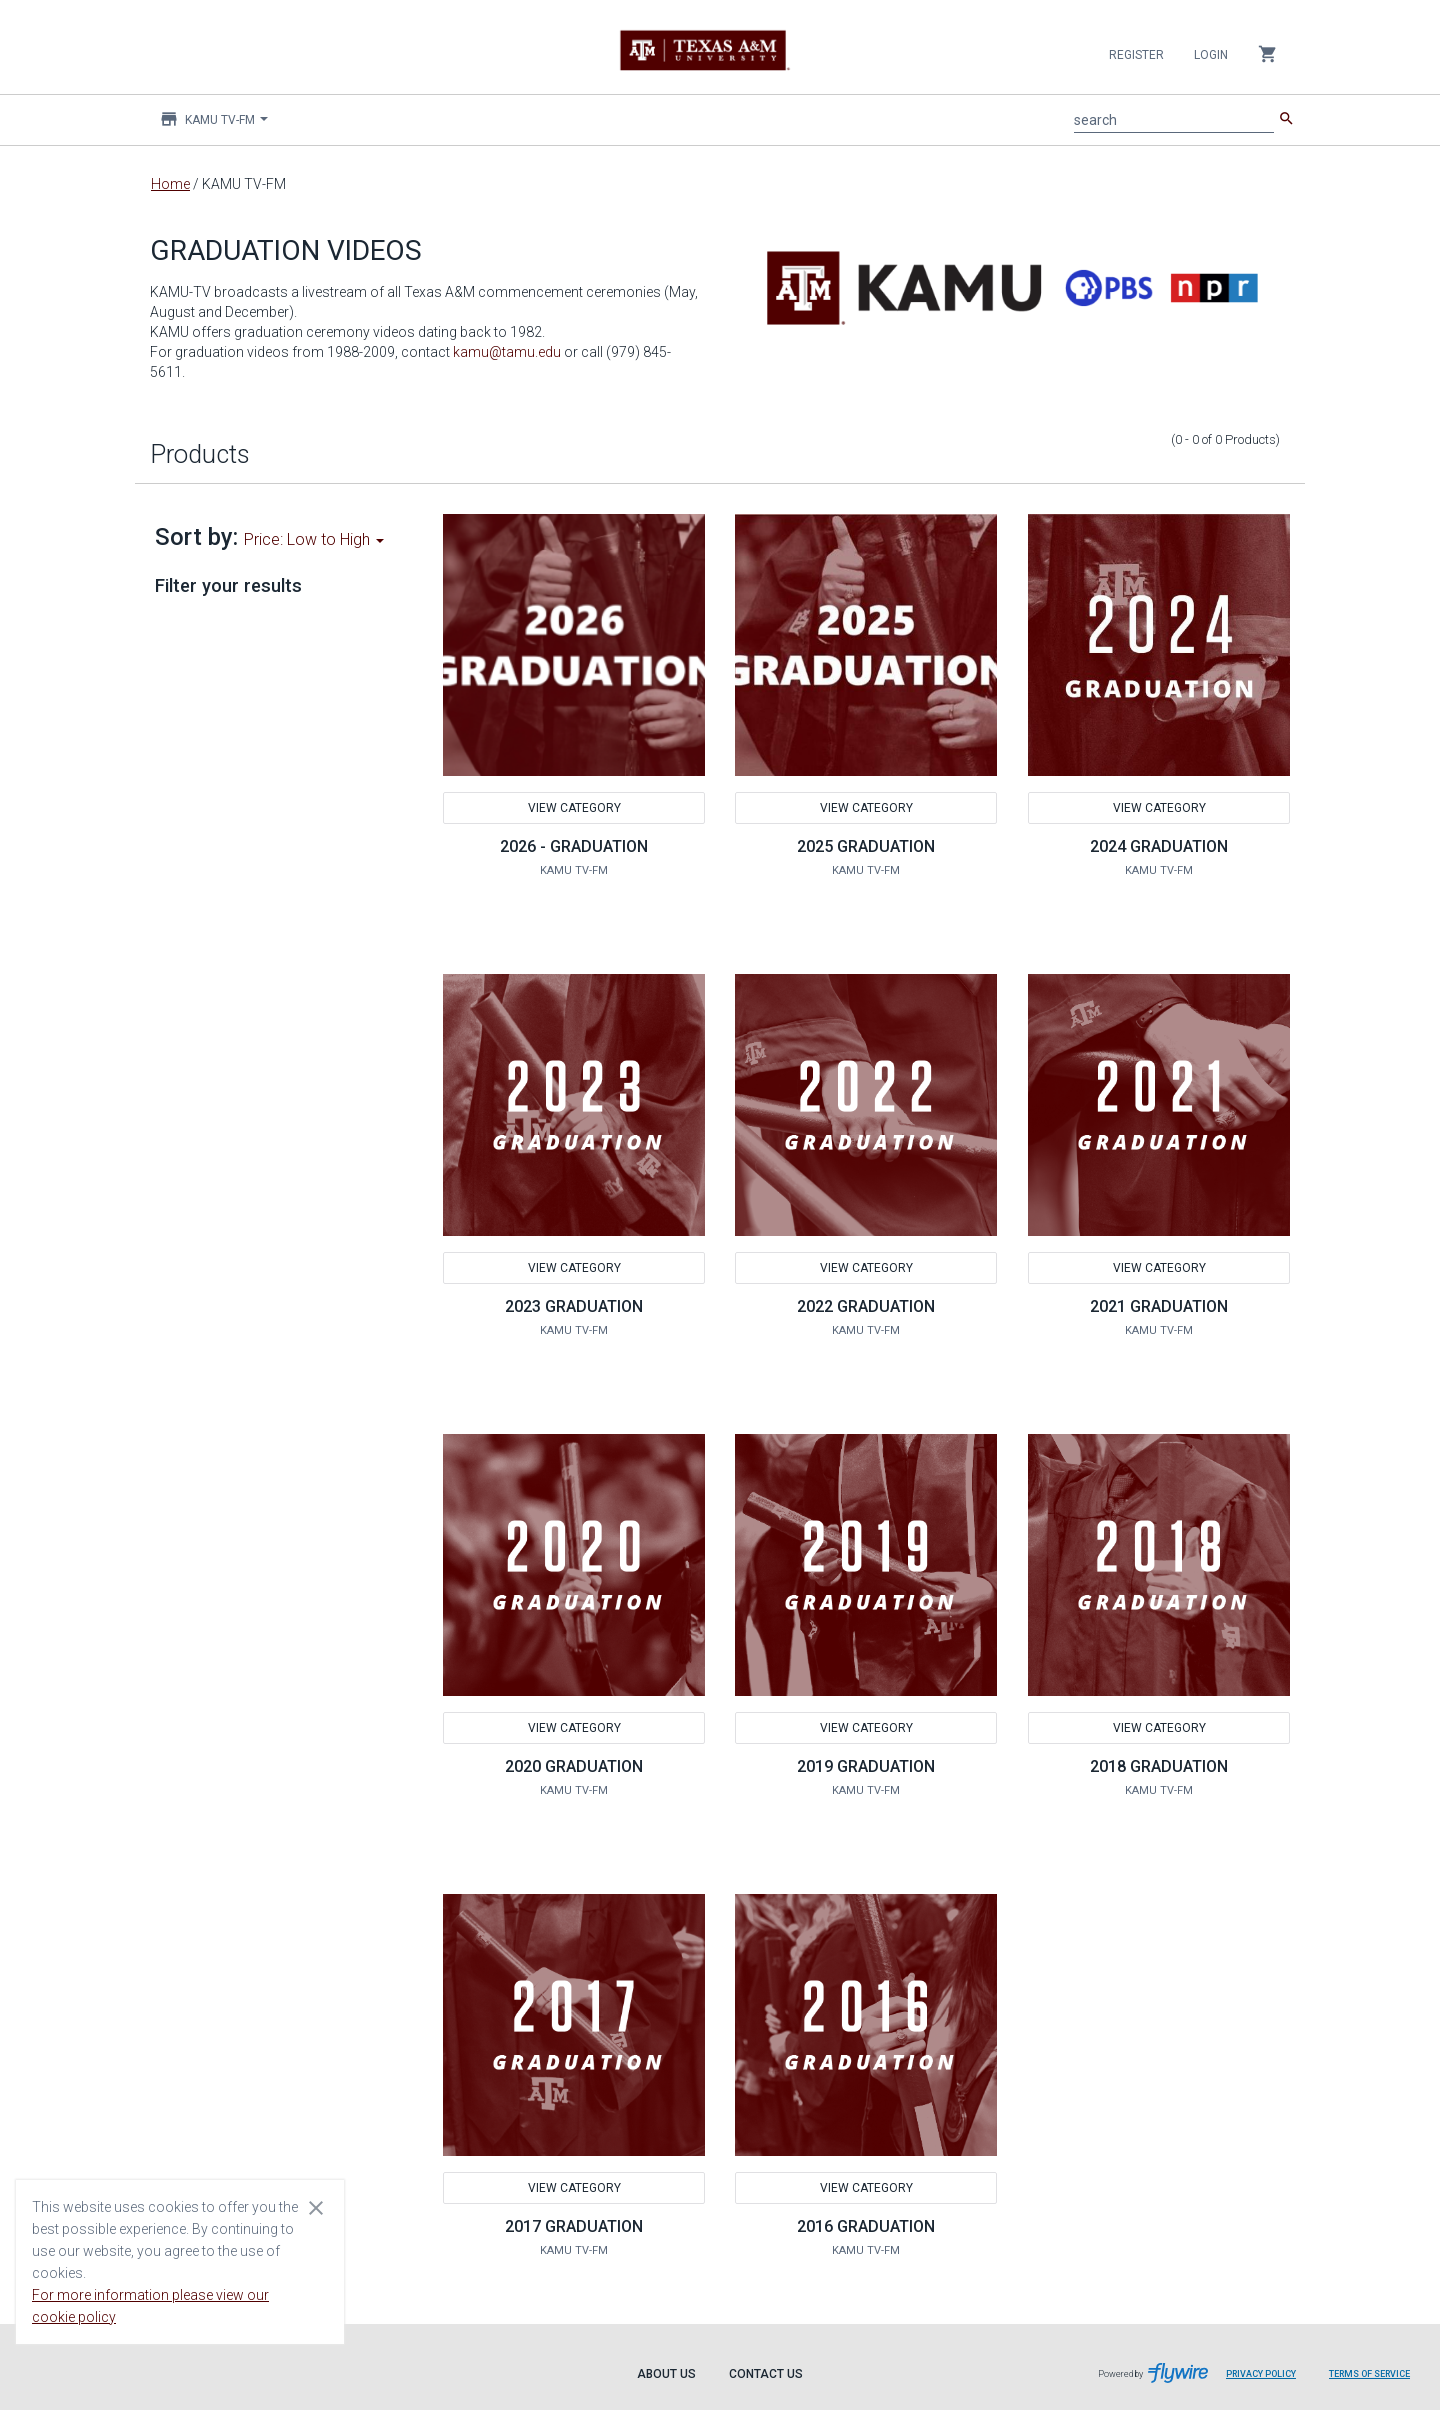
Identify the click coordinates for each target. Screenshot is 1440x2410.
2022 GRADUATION (866, 1306)
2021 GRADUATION (1159, 1306)
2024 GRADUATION (1159, 846)
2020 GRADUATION (574, 1766)
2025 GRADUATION (866, 846)
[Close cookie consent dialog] (316, 2207)
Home (170, 184)
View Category (573, 808)
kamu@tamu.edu (507, 352)
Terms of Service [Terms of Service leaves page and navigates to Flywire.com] (1369, 2374)
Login (1211, 55)
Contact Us (766, 2374)
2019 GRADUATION (866, 1766)
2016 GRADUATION (866, 2226)
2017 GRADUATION (574, 2226)
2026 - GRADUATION (574, 846)
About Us (666, 2374)
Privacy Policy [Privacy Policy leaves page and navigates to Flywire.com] (1261, 2374)
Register (1136, 55)
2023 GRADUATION (574, 1306)
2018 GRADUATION (1159, 1766)
